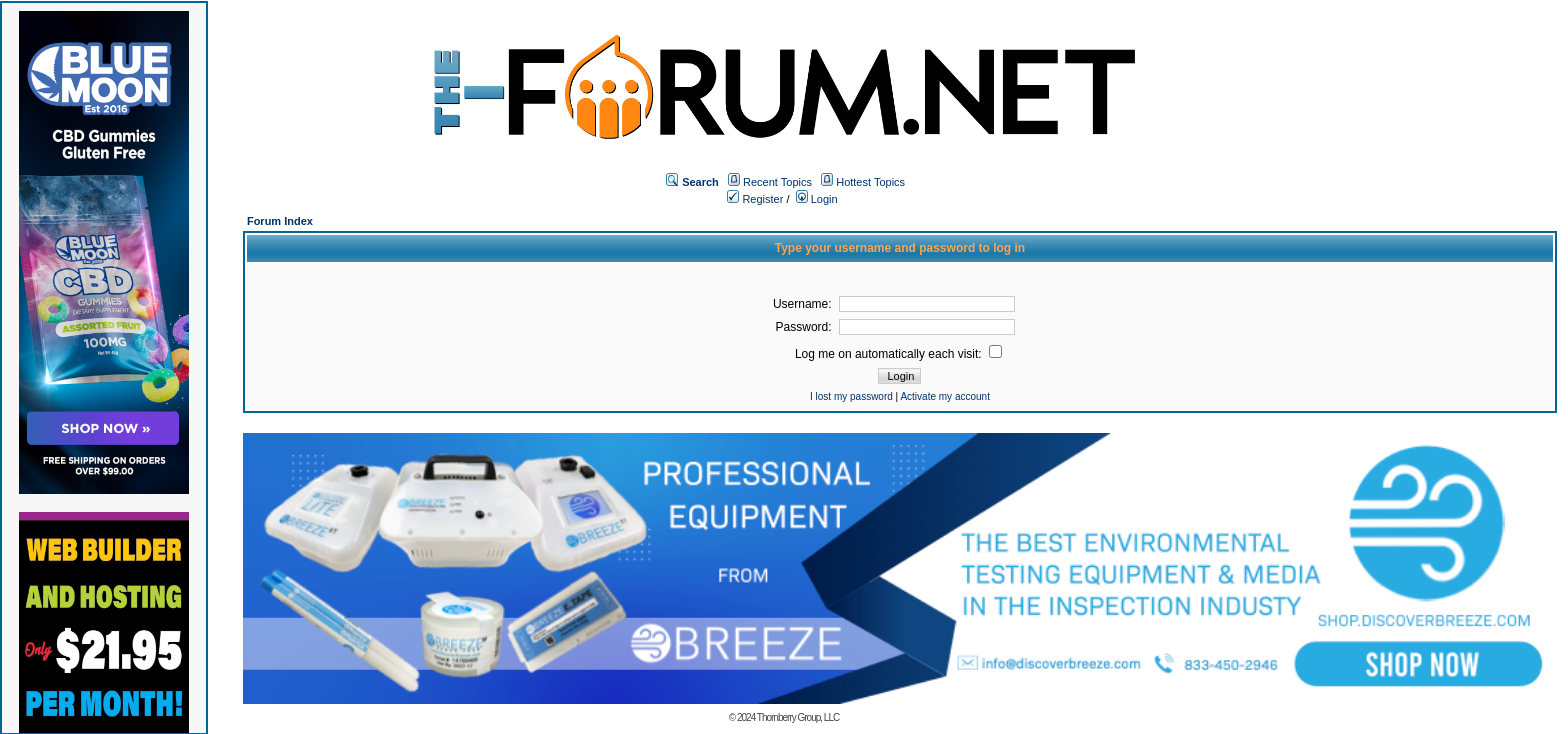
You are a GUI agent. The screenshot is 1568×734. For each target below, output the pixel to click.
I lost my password (851, 396)
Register (755, 199)
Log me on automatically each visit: (898, 354)
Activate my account (944, 396)
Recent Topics (777, 182)
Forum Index (280, 221)
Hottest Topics (870, 182)
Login (817, 199)
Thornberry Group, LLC (798, 717)
